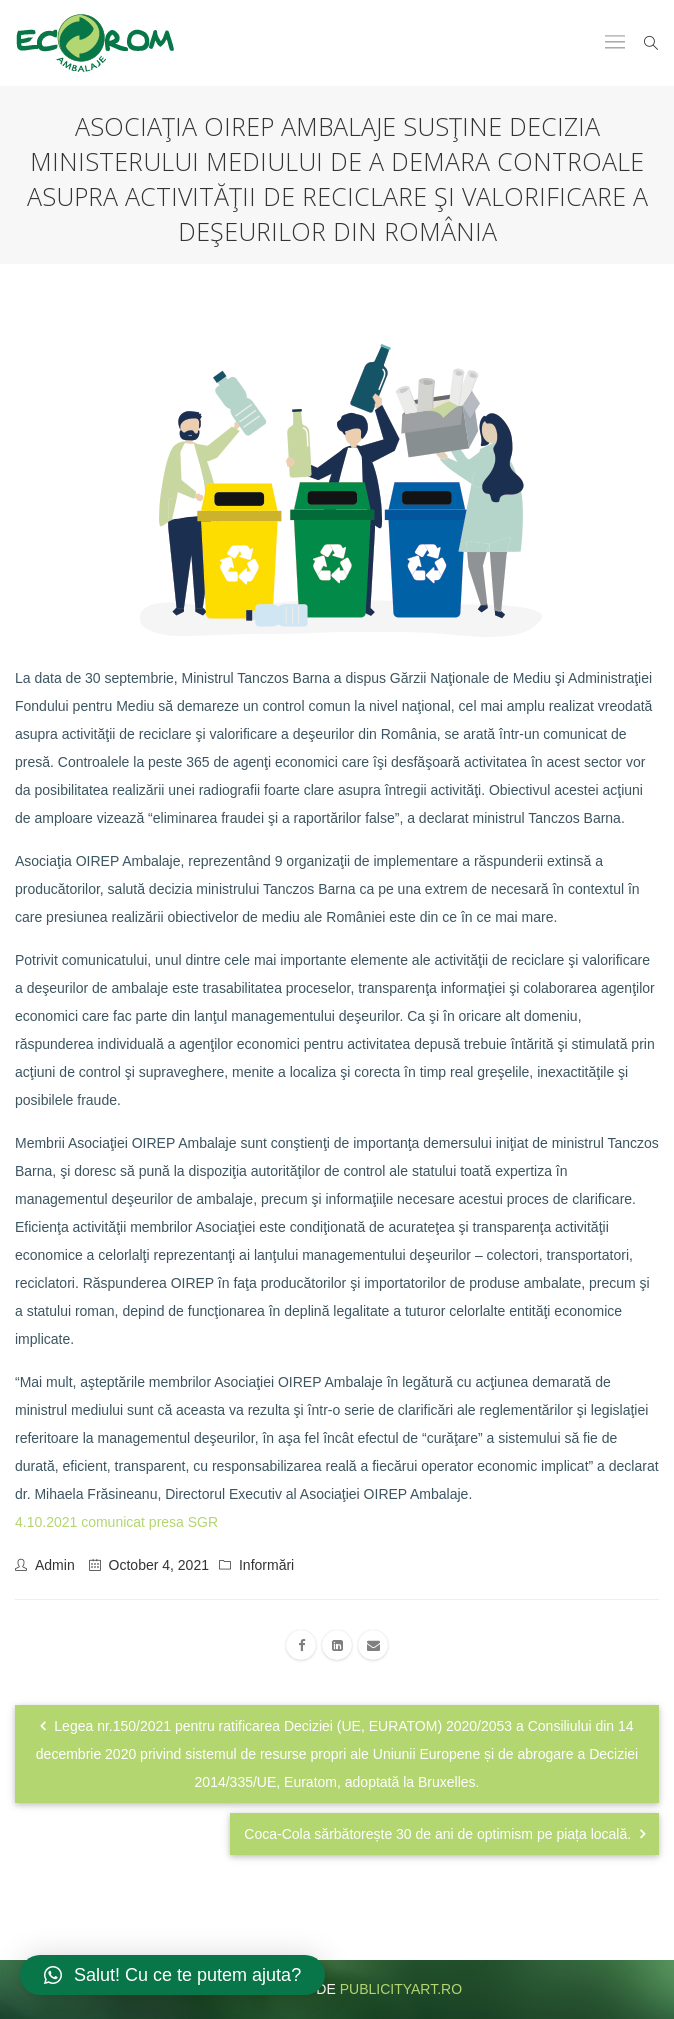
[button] (172, 1975)
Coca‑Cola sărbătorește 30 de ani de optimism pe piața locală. (444, 1834)
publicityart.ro (401, 1989)
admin (55, 1565)
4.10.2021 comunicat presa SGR (116, 1522)
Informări (266, 1565)
